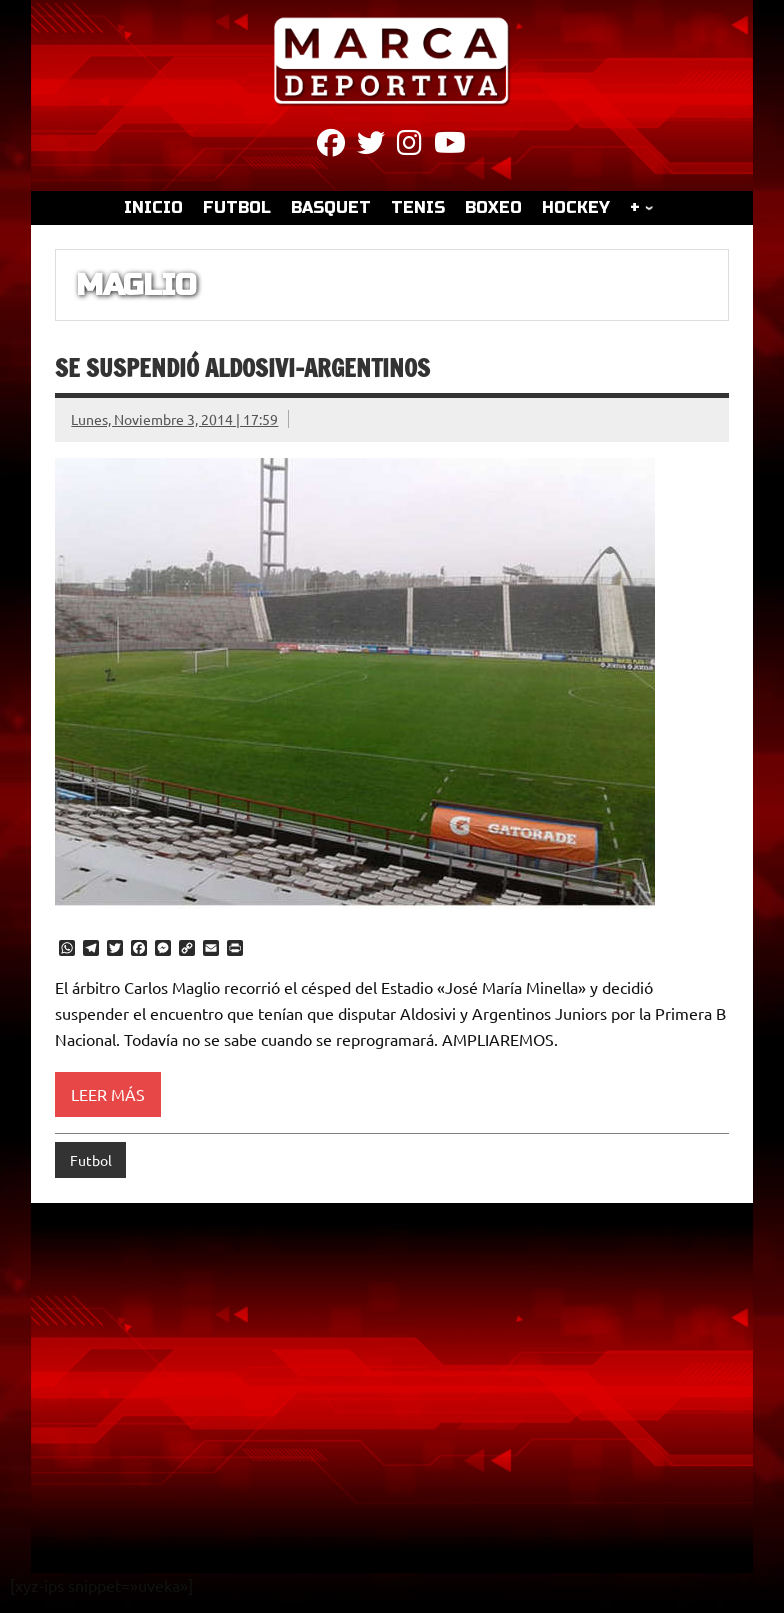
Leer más (108, 1094)
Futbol (91, 1160)
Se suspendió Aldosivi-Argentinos (242, 368)
